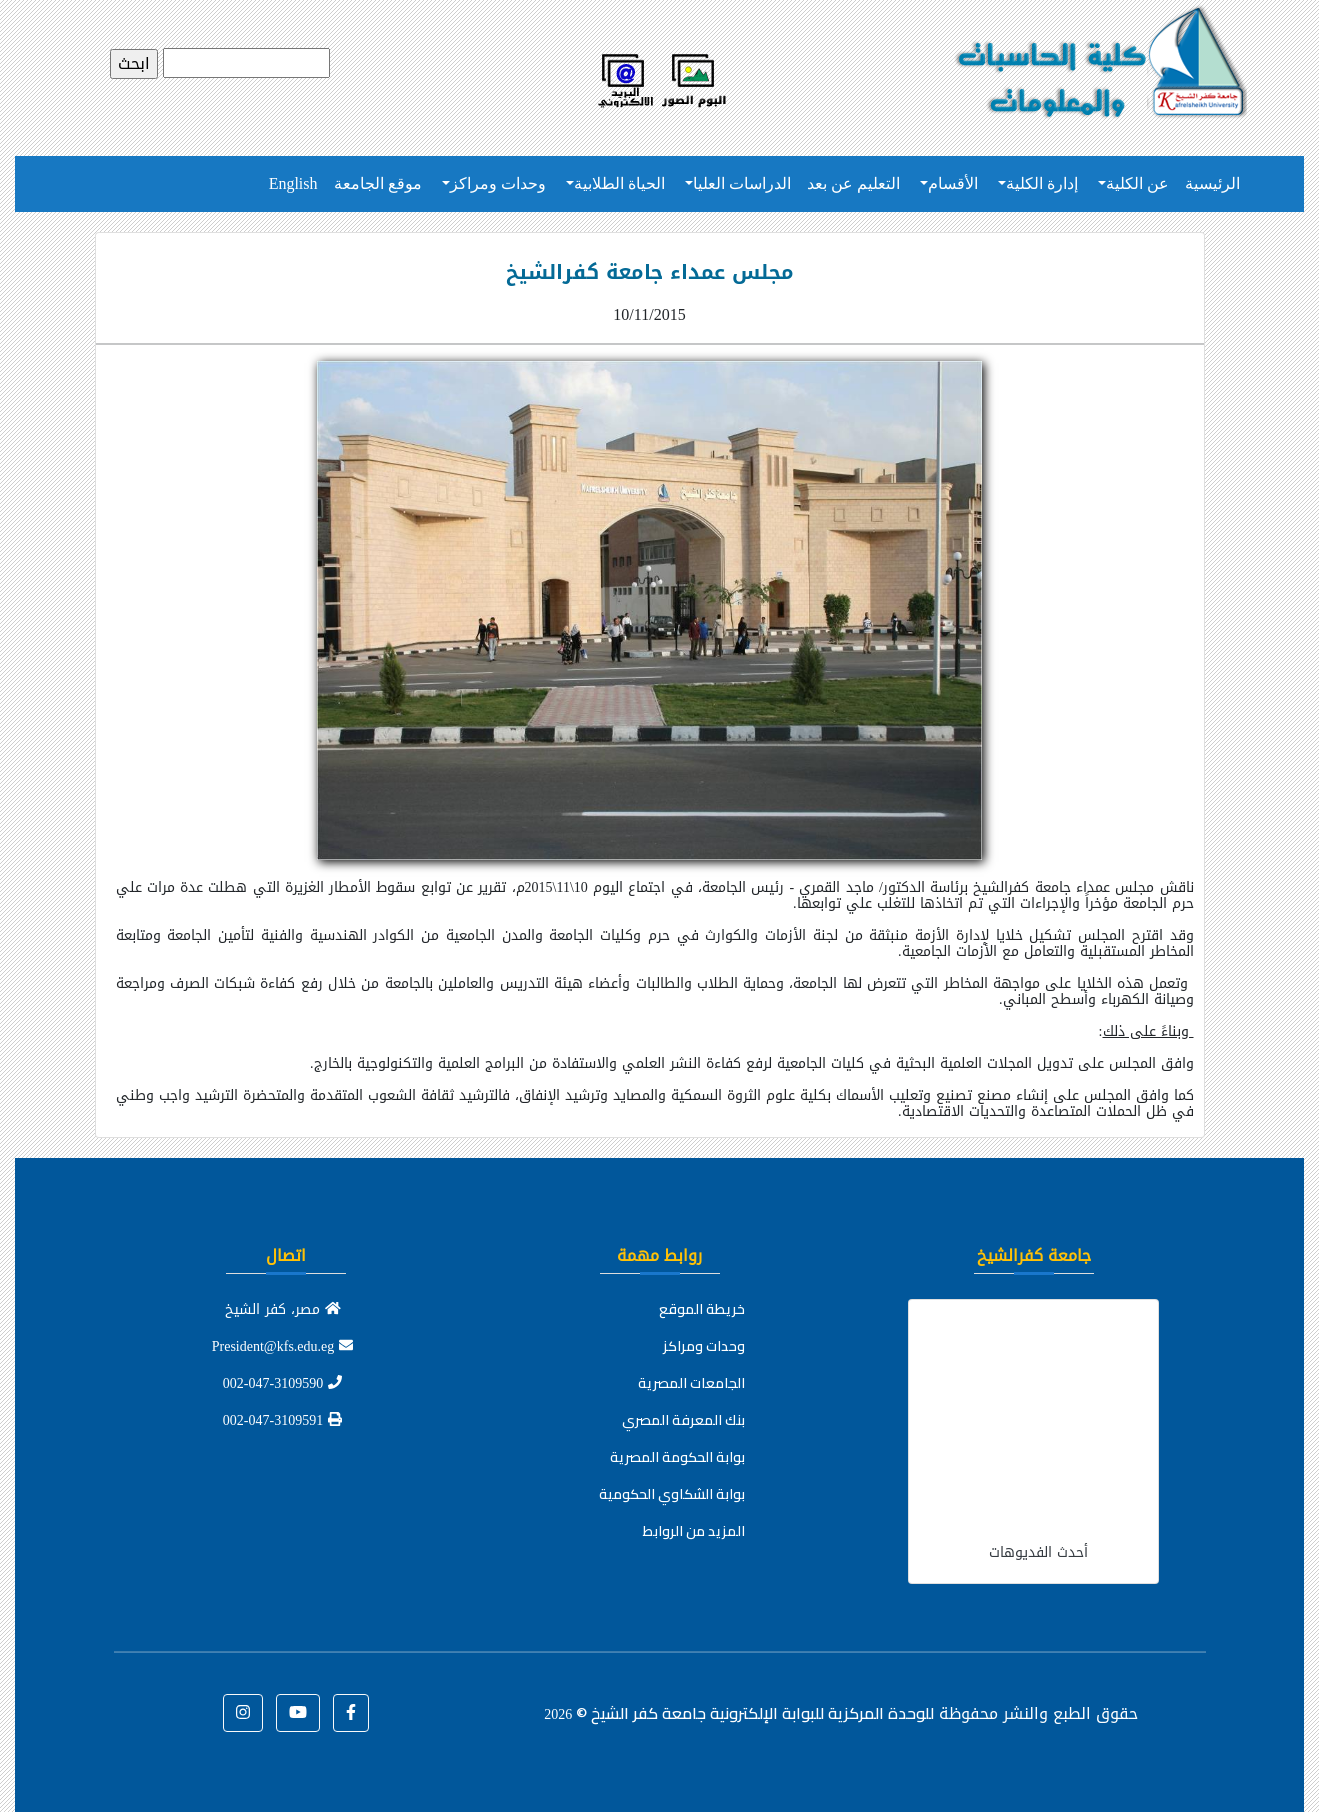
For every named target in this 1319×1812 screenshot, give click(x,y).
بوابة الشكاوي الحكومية (672, 1494)
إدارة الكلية (1042, 183)
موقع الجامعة (378, 183)
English (293, 183)
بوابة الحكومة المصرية (677, 1457)
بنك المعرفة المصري (683, 1420)
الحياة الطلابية (619, 183)
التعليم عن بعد (853, 183)
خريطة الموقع (702, 1309)
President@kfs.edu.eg (283, 1346)
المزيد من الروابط (694, 1531)
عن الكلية (1137, 183)
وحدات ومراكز (498, 183)
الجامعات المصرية (691, 1383)
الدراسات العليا (742, 183)
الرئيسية (1212, 183)
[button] (351, 1713)
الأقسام (953, 183)
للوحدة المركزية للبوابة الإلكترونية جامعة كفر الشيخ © (739, 1713)
